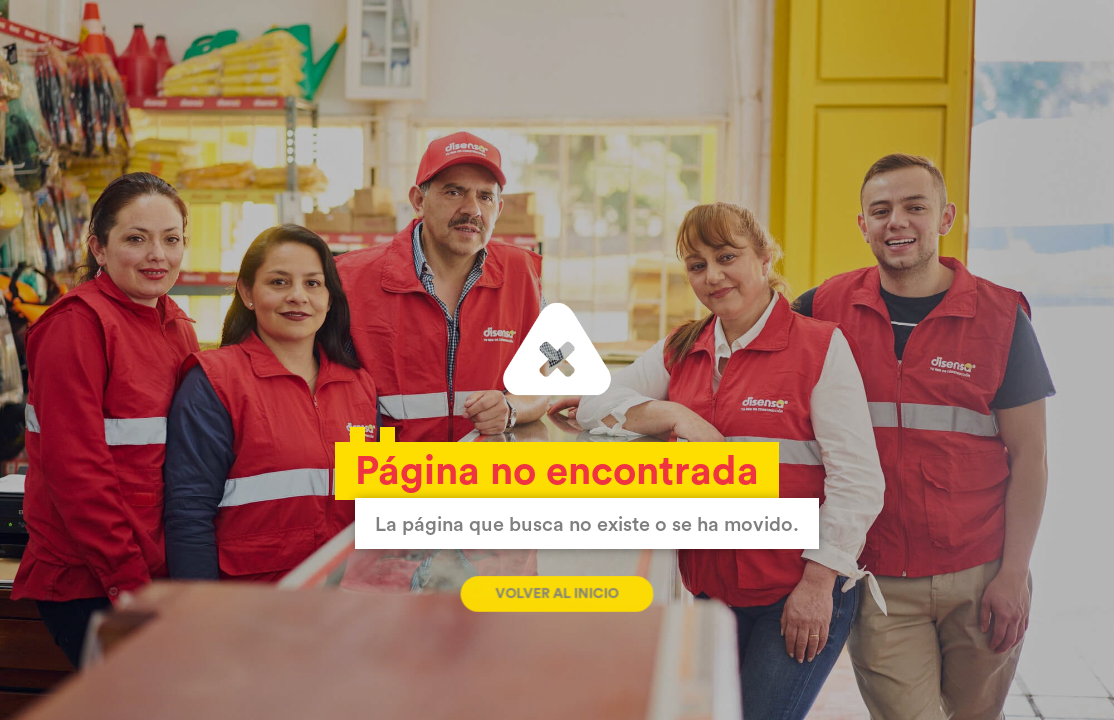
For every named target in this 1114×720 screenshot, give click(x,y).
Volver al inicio (557, 594)
